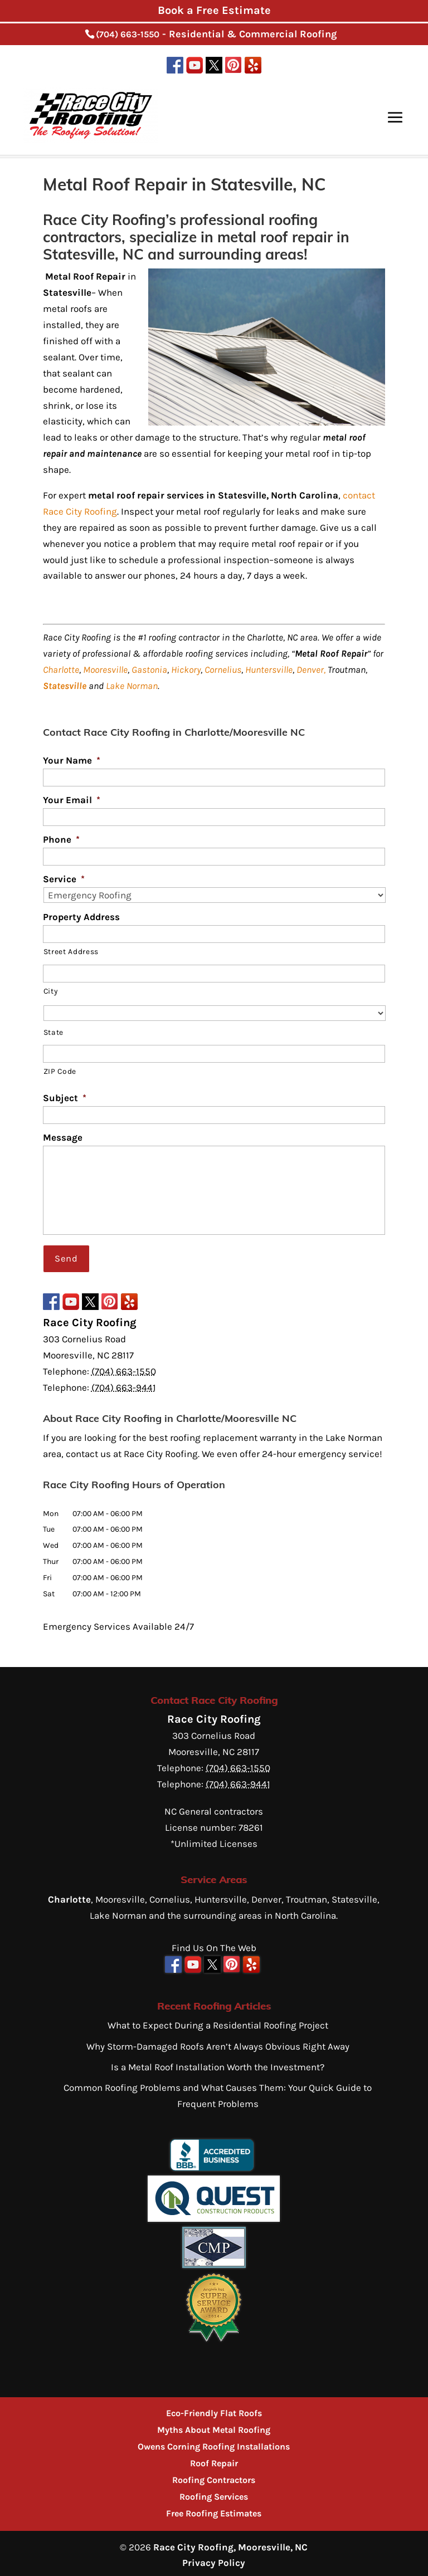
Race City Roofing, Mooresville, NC (230, 2543)
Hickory (186, 669)
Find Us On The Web (214, 1943)
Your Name (71, 760)
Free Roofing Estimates (213, 2509)
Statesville (64, 685)
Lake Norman (132, 685)
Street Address (71, 951)
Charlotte (61, 669)
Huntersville (269, 669)
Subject (64, 1097)
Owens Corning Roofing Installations (214, 2442)
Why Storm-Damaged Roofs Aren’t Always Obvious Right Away (217, 2042)
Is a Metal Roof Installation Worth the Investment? (217, 2063)
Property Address (81, 916)
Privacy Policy (213, 2559)
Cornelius (223, 669)
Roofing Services (213, 2492)
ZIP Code (59, 1071)
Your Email (71, 799)
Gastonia (149, 669)
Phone (61, 839)
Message (62, 1137)
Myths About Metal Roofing (213, 2426)
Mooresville (105, 669)
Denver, (310, 669)
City (50, 990)
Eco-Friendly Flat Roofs (214, 2409)
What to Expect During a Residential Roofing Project (218, 2021)
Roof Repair (214, 2459)
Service (64, 878)
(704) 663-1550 (127, 34)
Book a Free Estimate (214, 10)
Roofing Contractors (213, 2476)
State (53, 1032)
